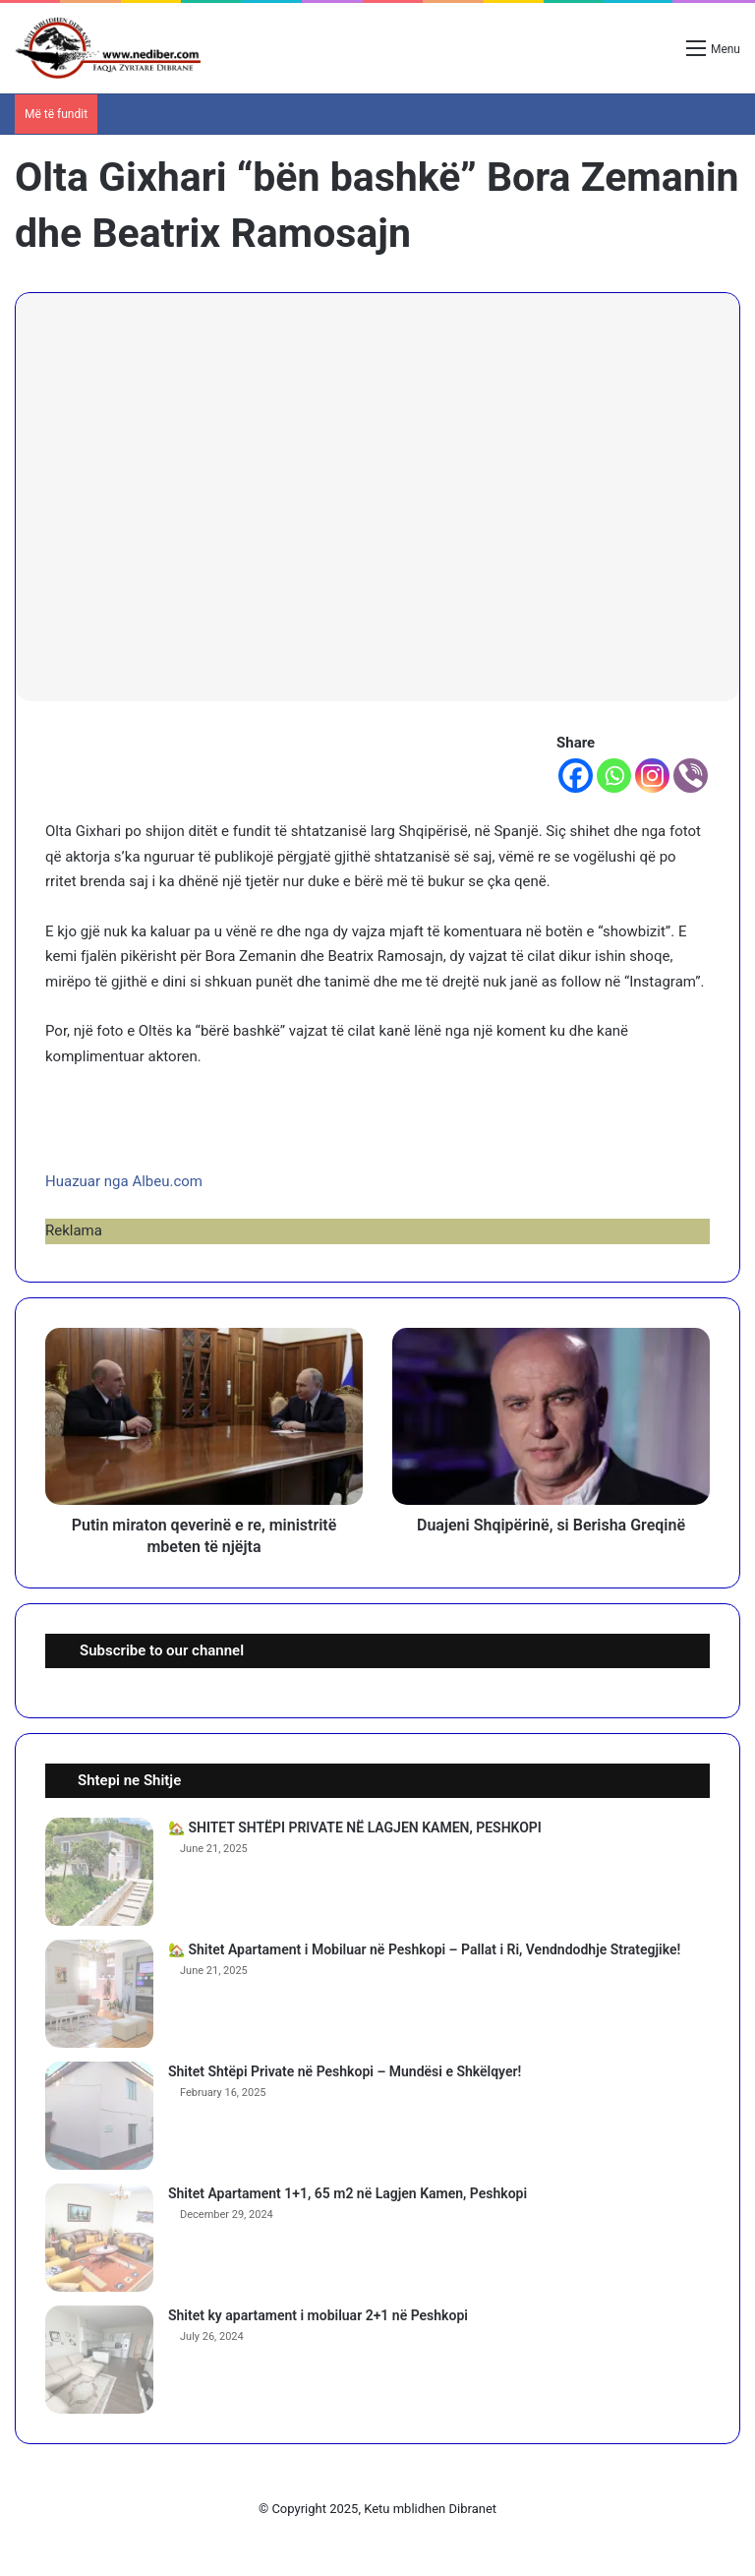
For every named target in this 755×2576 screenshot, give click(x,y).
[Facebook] (575, 775)
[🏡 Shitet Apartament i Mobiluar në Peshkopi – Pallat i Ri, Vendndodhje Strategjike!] (99, 1994)
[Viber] (690, 775)
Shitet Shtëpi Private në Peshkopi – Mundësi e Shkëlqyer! (344, 2071)
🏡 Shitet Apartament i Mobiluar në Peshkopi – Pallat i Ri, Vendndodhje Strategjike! (424, 1949)
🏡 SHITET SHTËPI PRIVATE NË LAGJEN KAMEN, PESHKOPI (355, 1827)
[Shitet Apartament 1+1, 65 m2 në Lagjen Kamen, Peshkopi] (99, 2238)
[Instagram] (652, 775)
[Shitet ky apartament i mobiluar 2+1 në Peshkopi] (99, 2360)
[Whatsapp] (614, 775)
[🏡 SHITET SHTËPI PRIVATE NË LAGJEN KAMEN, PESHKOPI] (99, 1872)
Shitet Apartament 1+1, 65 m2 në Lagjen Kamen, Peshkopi (347, 2193)
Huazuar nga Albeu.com (124, 1181)
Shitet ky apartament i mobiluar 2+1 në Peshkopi (318, 2315)
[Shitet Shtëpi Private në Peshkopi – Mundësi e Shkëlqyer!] (99, 2116)
